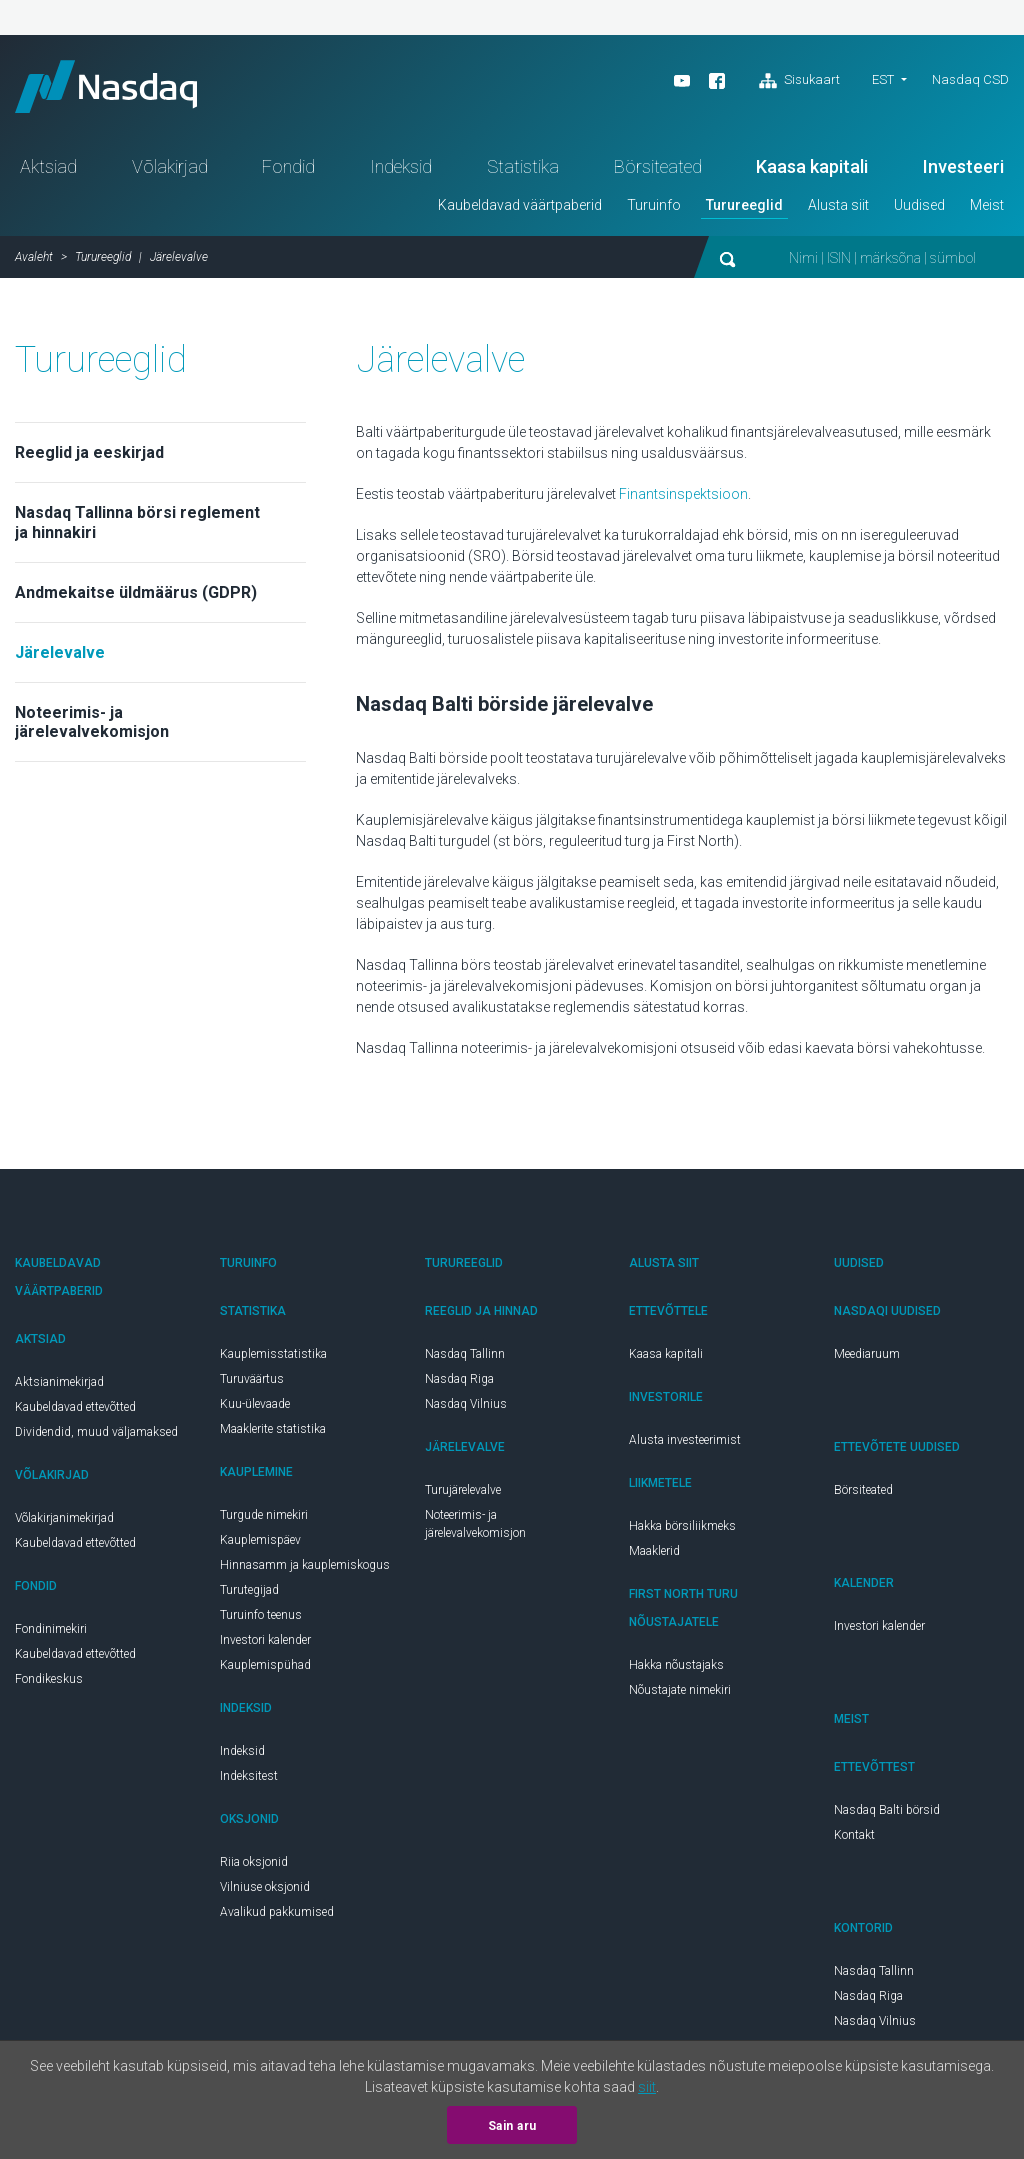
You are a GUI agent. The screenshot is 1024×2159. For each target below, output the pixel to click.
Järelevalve (60, 660)
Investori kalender (265, 1648)
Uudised (919, 213)
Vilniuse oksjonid (265, 1895)
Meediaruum (867, 1362)
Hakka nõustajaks (676, 1673)
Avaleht (34, 265)
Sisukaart (799, 81)
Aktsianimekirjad (59, 1390)
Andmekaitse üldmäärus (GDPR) (136, 600)
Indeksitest (249, 1784)
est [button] (883, 79)
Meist (987, 213)
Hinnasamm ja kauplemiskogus (305, 1573)
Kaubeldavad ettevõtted (75, 1415)
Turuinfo (654, 213)
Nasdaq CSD (970, 79)
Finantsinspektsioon (683, 502)
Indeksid (401, 174)
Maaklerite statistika (273, 1437)
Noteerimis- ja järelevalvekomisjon (92, 730)
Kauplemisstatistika (273, 1362)
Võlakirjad (170, 174)
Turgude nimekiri (264, 1523)
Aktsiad (48, 174)
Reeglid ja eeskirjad (89, 460)
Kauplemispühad (265, 1673)
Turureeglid (744, 213)
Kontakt (854, 1843)
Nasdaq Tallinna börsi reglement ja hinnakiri (137, 530)
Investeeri (963, 174)
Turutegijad (249, 1598)
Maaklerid (654, 1559)
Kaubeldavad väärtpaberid (520, 213)
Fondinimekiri (51, 1637)
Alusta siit (838, 213)
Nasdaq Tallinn (465, 1362)
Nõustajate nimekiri (680, 1698)
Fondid (288, 174)
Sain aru (512, 2126)
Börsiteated (658, 174)
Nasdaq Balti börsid (887, 1818)
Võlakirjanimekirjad (64, 1526)
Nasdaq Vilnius (466, 1412)
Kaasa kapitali (812, 174)
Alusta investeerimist (685, 1448)
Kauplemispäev (260, 1548)
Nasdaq (120, 90)
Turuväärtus (252, 1387)
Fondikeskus (49, 1687)
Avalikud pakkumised (277, 1920)
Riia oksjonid (254, 1870)
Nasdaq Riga (459, 1387)
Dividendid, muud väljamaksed (96, 1440)
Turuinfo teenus (261, 1623)
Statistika (523, 174)
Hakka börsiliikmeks (682, 1534)
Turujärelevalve (463, 1498)
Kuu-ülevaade (255, 1412)
